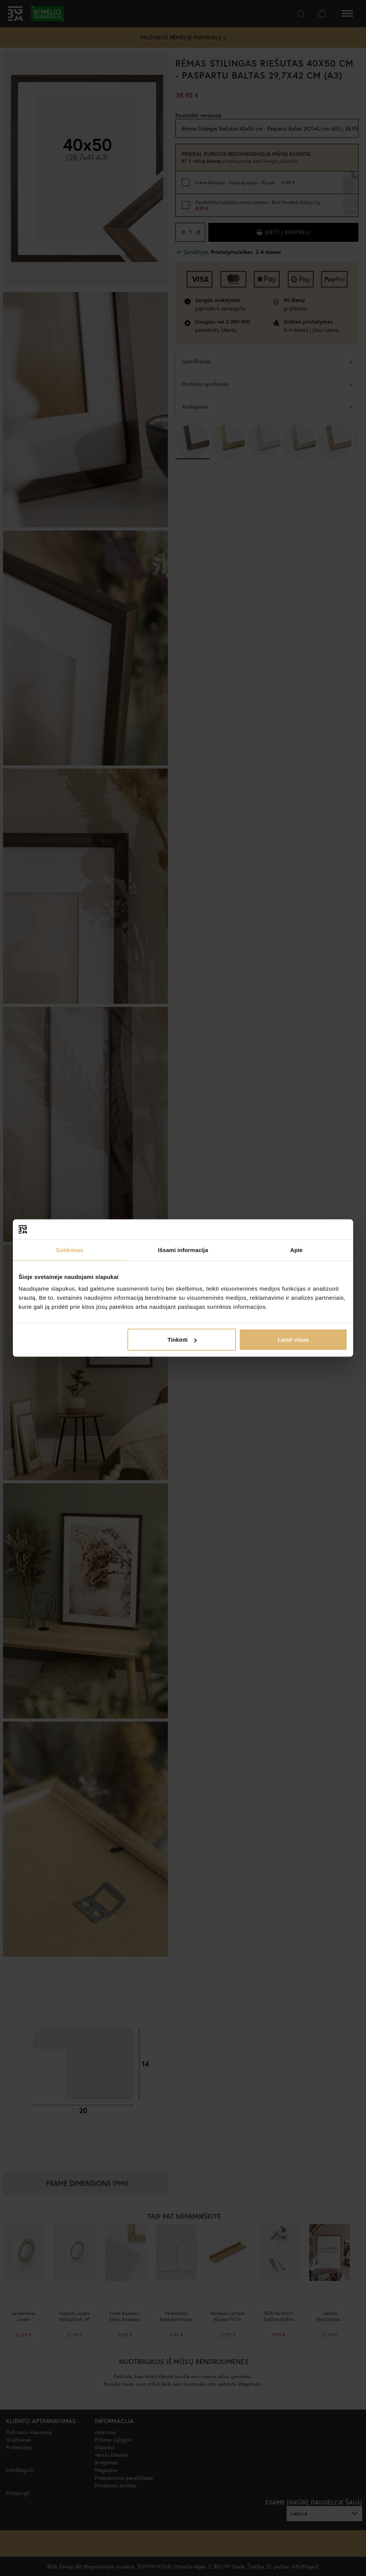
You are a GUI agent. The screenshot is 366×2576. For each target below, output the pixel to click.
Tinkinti (182, 1339)
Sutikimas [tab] (69, 1249)
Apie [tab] (296, 1249)
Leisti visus (293, 1339)
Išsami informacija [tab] (183, 1249)
